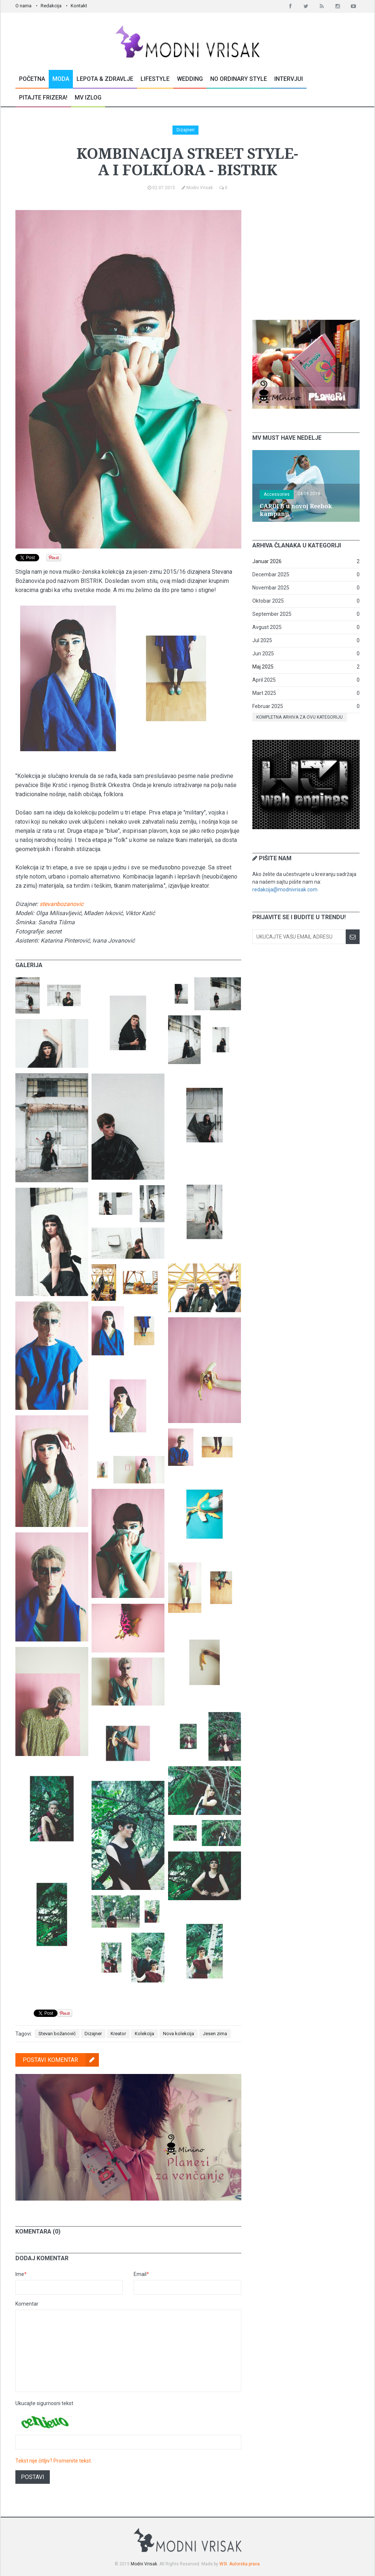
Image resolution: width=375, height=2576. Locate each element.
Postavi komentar (61, 2060)
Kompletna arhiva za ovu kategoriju (299, 717)
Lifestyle (155, 78)
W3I (223, 2563)
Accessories (277, 494)
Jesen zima (215, 2033)
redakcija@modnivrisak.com (285, 889)
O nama (23, 5)
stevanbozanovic (61, 904)
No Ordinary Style (238, 78)
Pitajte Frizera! (43, 97)
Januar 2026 (267, 561)
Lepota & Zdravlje (105, 78)
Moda (60, 78)
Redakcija (51, 5)
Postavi (32, 2477)
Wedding (190, 78)
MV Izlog (88, 97)
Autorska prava (244, 2563)
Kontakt (79, 5)
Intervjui (288, 78)
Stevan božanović (57, 2033)
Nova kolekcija (178, 2033)
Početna (32, 78)
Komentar (26, 2304)
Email (141, 2274)
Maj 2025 (263, 667)
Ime (21, 2274)
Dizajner (93, 2033)
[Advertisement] (307, 256)
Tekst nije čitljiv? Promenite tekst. (53, 2461)
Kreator (118, 2033)
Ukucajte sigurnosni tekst (44, 2403)
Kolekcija (144, 2033)
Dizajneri (185, 129)
